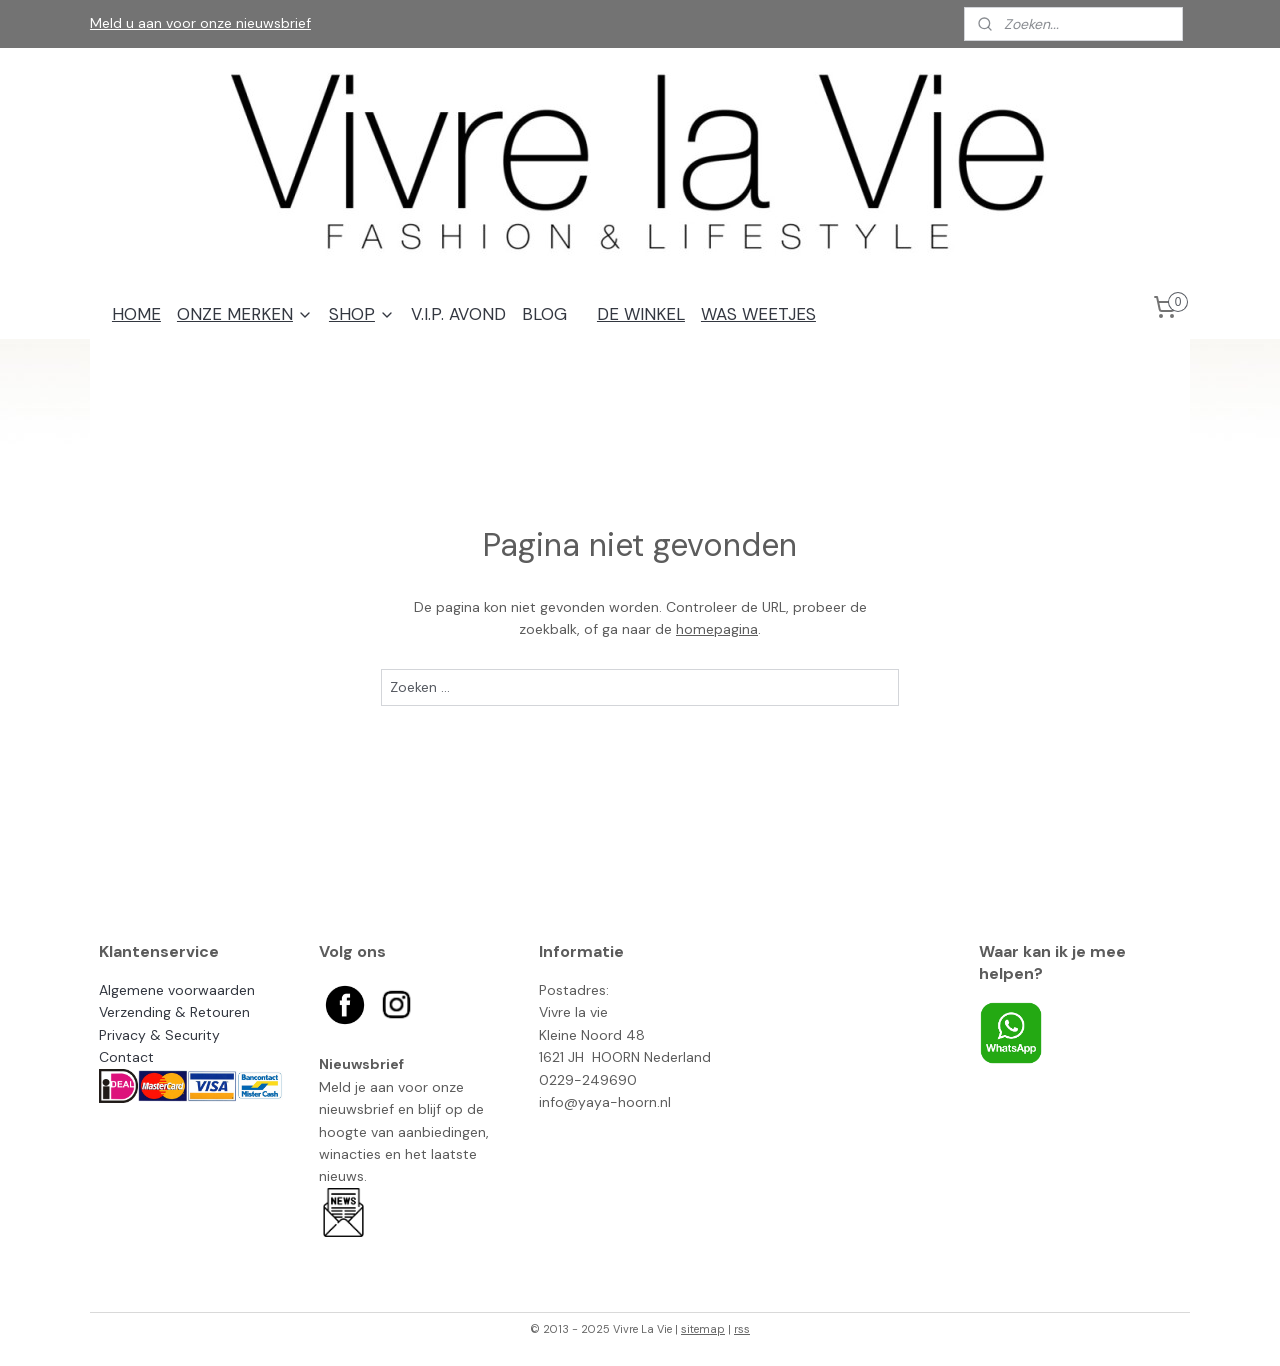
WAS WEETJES (758, 314)
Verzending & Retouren (174, 1012)
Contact (126, 1057)
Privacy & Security (159, 1035)
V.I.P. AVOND (458, 314)
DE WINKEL (641, 314)
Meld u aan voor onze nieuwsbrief (200, 23)
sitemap (703, 1329)
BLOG (544, 314)
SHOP (362, 314)
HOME (136, 314)
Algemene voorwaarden (177, 990)
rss (742, 1329)
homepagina (717, 629)
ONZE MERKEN (245, 314)
